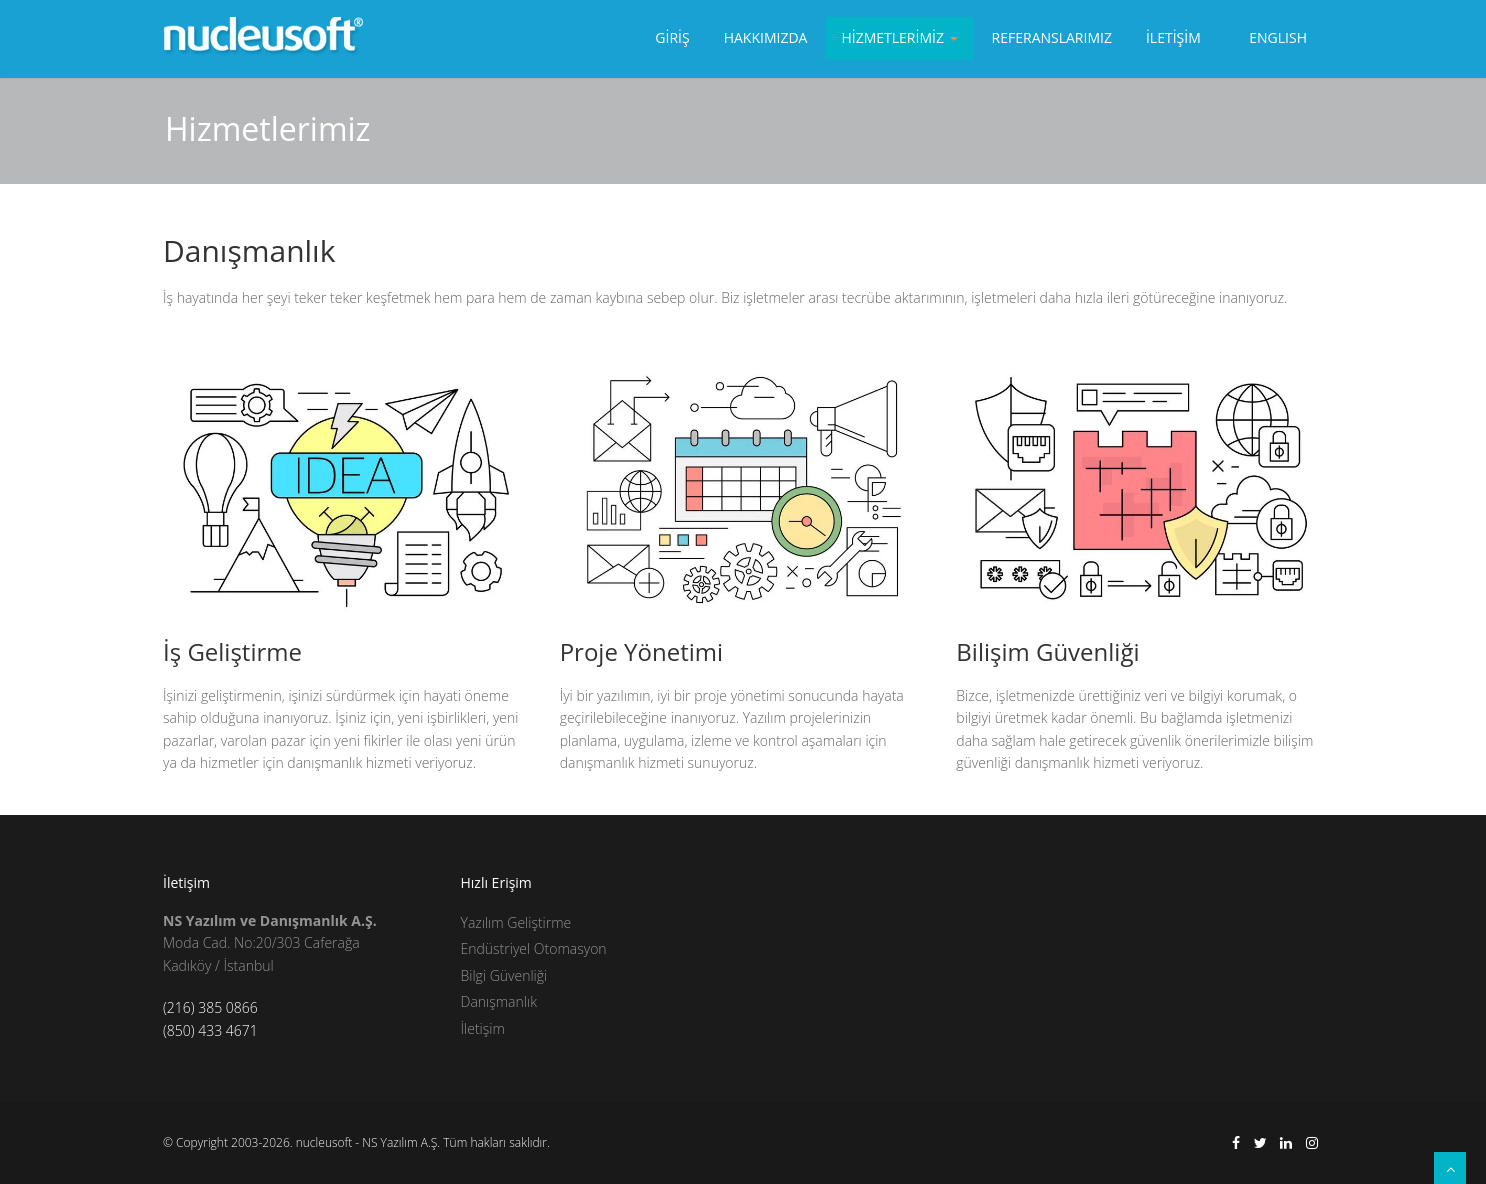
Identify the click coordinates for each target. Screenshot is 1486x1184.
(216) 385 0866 (210, 1007)
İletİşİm (1173, 37)
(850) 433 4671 (210, 1030)
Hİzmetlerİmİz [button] (899, 37)
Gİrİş (672, 37)
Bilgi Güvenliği (504, 975)
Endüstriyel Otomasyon (534, 948)
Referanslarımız (1052, 37)
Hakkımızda (766, 37)
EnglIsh (1278, 37)
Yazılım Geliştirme (516, 922)
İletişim (483, 1028)
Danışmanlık (499, 1001)
